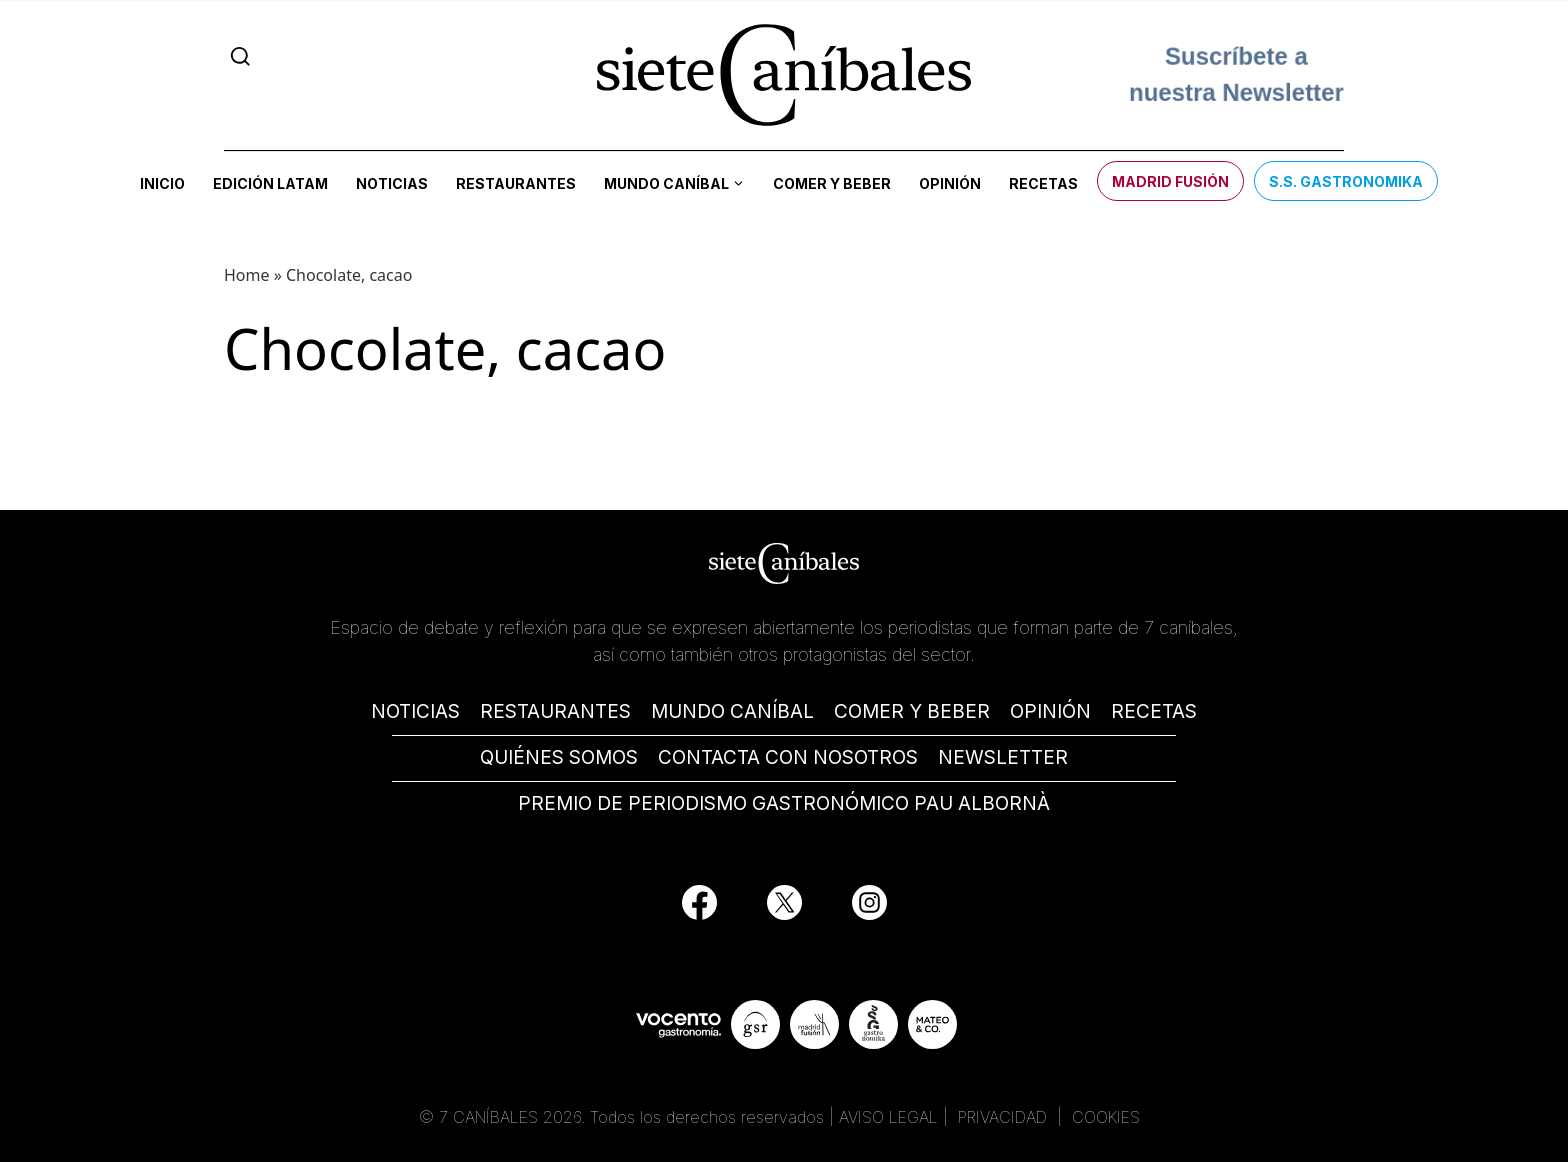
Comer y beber (832, 183)
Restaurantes (516, 183)
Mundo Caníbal (666, 183)
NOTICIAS (415, 711)
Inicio (162, 183)
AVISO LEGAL (888, 1117)
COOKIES (1106, 1117)
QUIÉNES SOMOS (559, 757)
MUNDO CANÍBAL (732, 711)
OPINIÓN (1050, 711)
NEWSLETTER (1003, 757)
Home (247, 275)
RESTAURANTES (555, 711)
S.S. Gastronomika (1346, 181)
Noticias (392, 183)
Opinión (950, 183)
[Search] (240, 56)
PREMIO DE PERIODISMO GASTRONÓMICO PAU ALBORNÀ (784, 803)
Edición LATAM (270, 183)
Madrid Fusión (1170, 181)
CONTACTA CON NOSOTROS (788, 757)
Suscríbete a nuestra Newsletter (1237, 70)
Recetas (1043, 183)
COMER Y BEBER (912, 711)
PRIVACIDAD (1005, 1117)
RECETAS (1154, 711)
